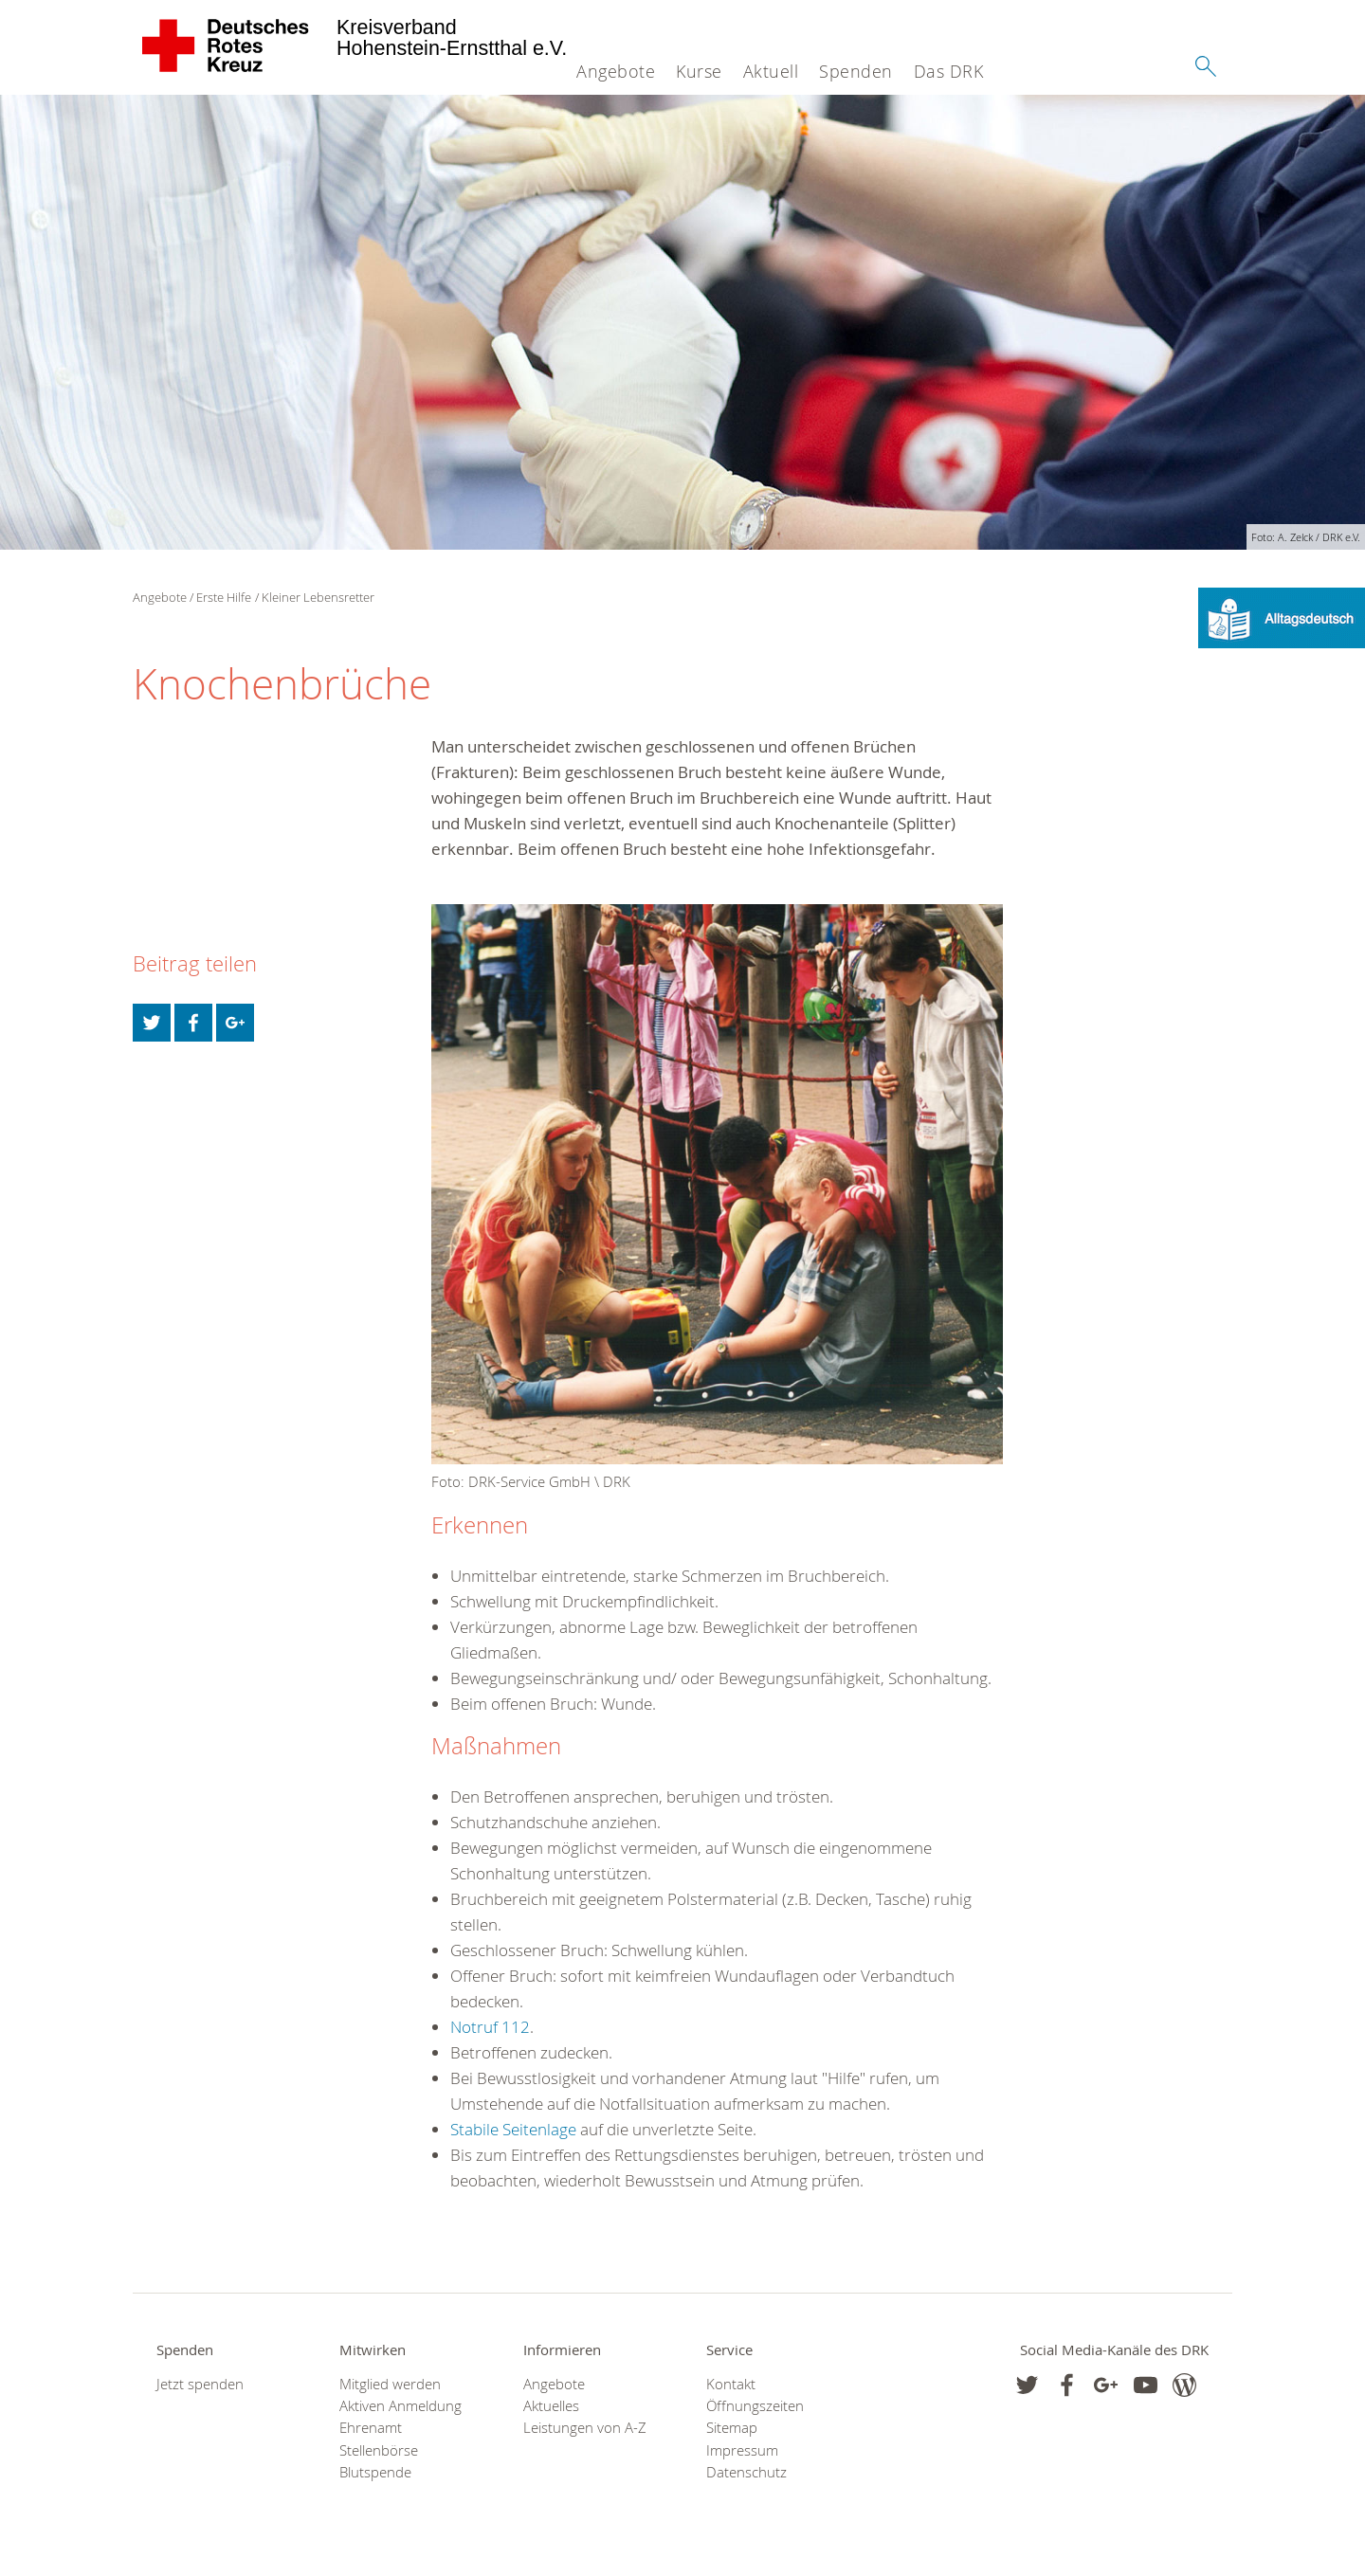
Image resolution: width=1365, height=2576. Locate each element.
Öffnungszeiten (755, 2406)
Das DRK (949, 71)
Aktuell (771, 71)
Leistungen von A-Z (584, 2428)
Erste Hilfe (223, 597)
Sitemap (731, 2428)
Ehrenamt (370, 2428)
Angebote (615, 71)
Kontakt (730, 2384)
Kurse (699, 71)
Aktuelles (551, 2406)
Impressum (742, 2450)
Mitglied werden (390, 2384)
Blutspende (375, 2472)
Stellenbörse (378, 2450)
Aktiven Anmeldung (400, 2406)
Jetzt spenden (200, 2384)
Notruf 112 (490, 2027)
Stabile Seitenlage (513, 2129)
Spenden (856, 71)
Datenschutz (746, 2472)
